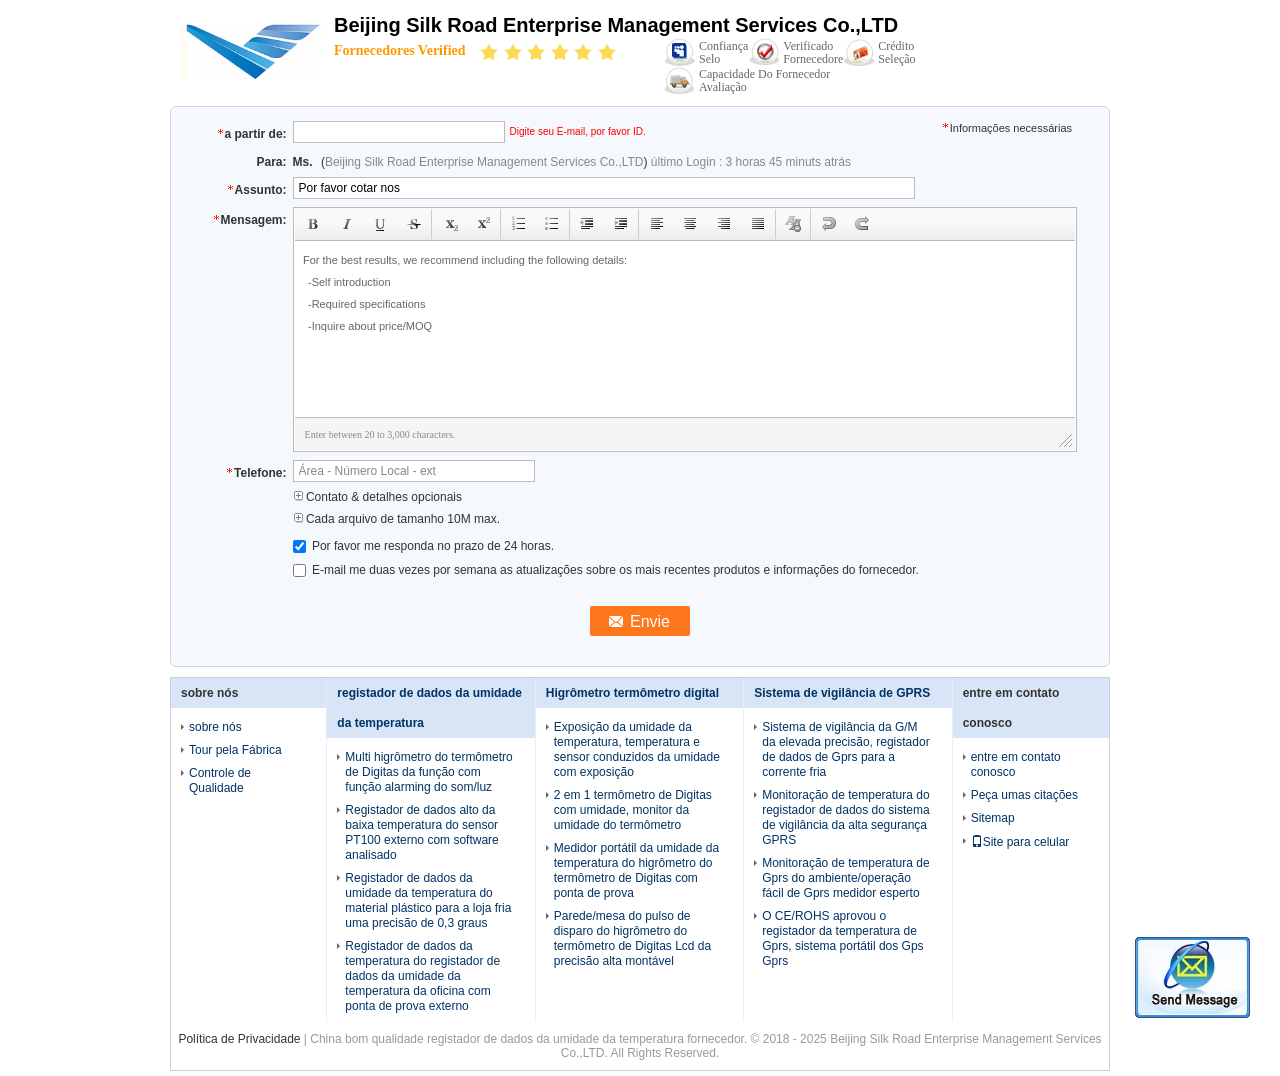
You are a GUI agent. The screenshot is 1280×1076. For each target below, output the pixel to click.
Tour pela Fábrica (235, 750)
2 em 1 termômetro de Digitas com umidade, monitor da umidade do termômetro (633, 810)
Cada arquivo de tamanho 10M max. (396, 519)
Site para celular (1020, 842)
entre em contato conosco (1016, 764)
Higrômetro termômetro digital (632, 693)
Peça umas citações (1024, 795)
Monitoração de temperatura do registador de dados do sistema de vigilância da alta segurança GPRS (845, 817)
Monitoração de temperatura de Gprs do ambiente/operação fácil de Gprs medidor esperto (845, 878)
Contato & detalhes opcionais (377, 497)
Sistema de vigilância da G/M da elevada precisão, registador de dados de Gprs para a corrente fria (845, 749)
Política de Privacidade (239, 1039)
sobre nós (215, 727)
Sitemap (993, 818)
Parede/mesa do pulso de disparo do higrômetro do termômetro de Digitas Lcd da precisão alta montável (632, 938)
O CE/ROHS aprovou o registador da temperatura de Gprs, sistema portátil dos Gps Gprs (842, 938)
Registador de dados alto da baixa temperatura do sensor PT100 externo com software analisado (421, 832)
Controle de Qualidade (220, 780)
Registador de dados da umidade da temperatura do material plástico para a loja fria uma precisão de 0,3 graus (428, 900)
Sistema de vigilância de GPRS (842, 693)
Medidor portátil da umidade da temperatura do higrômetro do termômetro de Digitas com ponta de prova (636, 870)
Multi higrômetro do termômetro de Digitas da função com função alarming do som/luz (428, 772)
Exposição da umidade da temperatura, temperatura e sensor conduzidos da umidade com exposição (637, 749)
